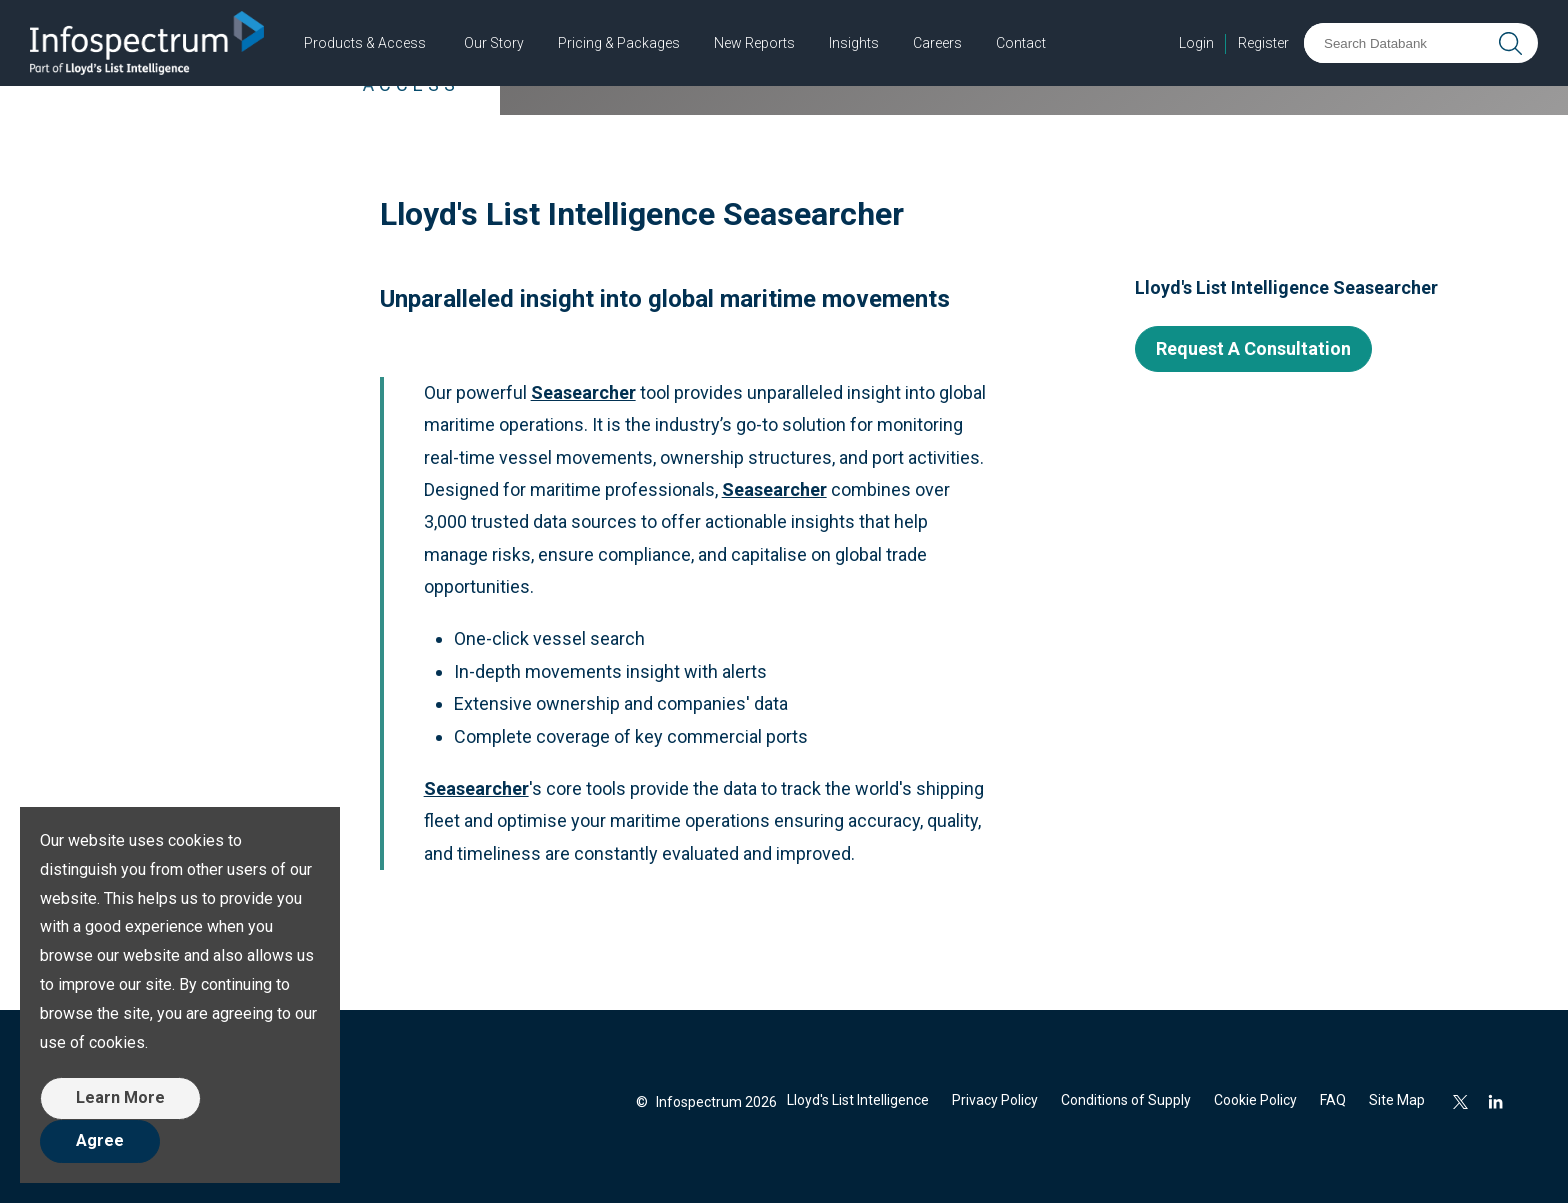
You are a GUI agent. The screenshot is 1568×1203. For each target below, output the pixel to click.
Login (1196, 43)
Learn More (120, 1097)
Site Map (1397, 1100)
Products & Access (365, 43)
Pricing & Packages (619, 43)
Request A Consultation (1253, 348)
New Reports (754, 43)
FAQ (1333, 1100)
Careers (937, 43)
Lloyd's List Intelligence (858, 1100)
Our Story (494, 43)
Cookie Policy (1255, 1100)
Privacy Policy (995, 1100)
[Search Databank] (1398, 43)
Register (1263, 43)
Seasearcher (476, 788)
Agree (100, 1140)
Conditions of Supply (1126, 1100)
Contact (1021, 43)
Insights (854, 43)
